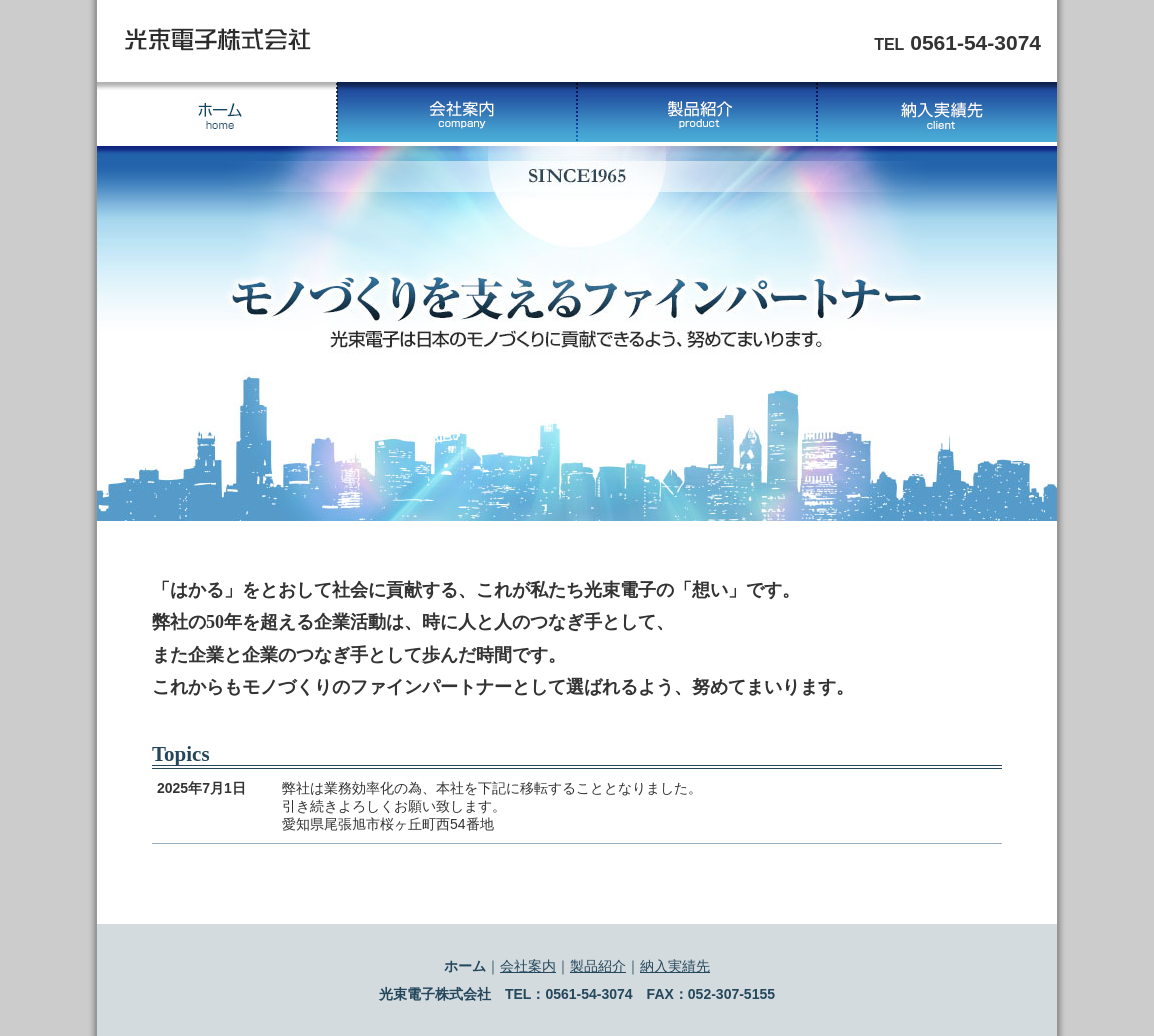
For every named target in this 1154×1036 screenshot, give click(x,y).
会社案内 (457, 112)
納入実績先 (937, 112)
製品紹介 (697, 112)
